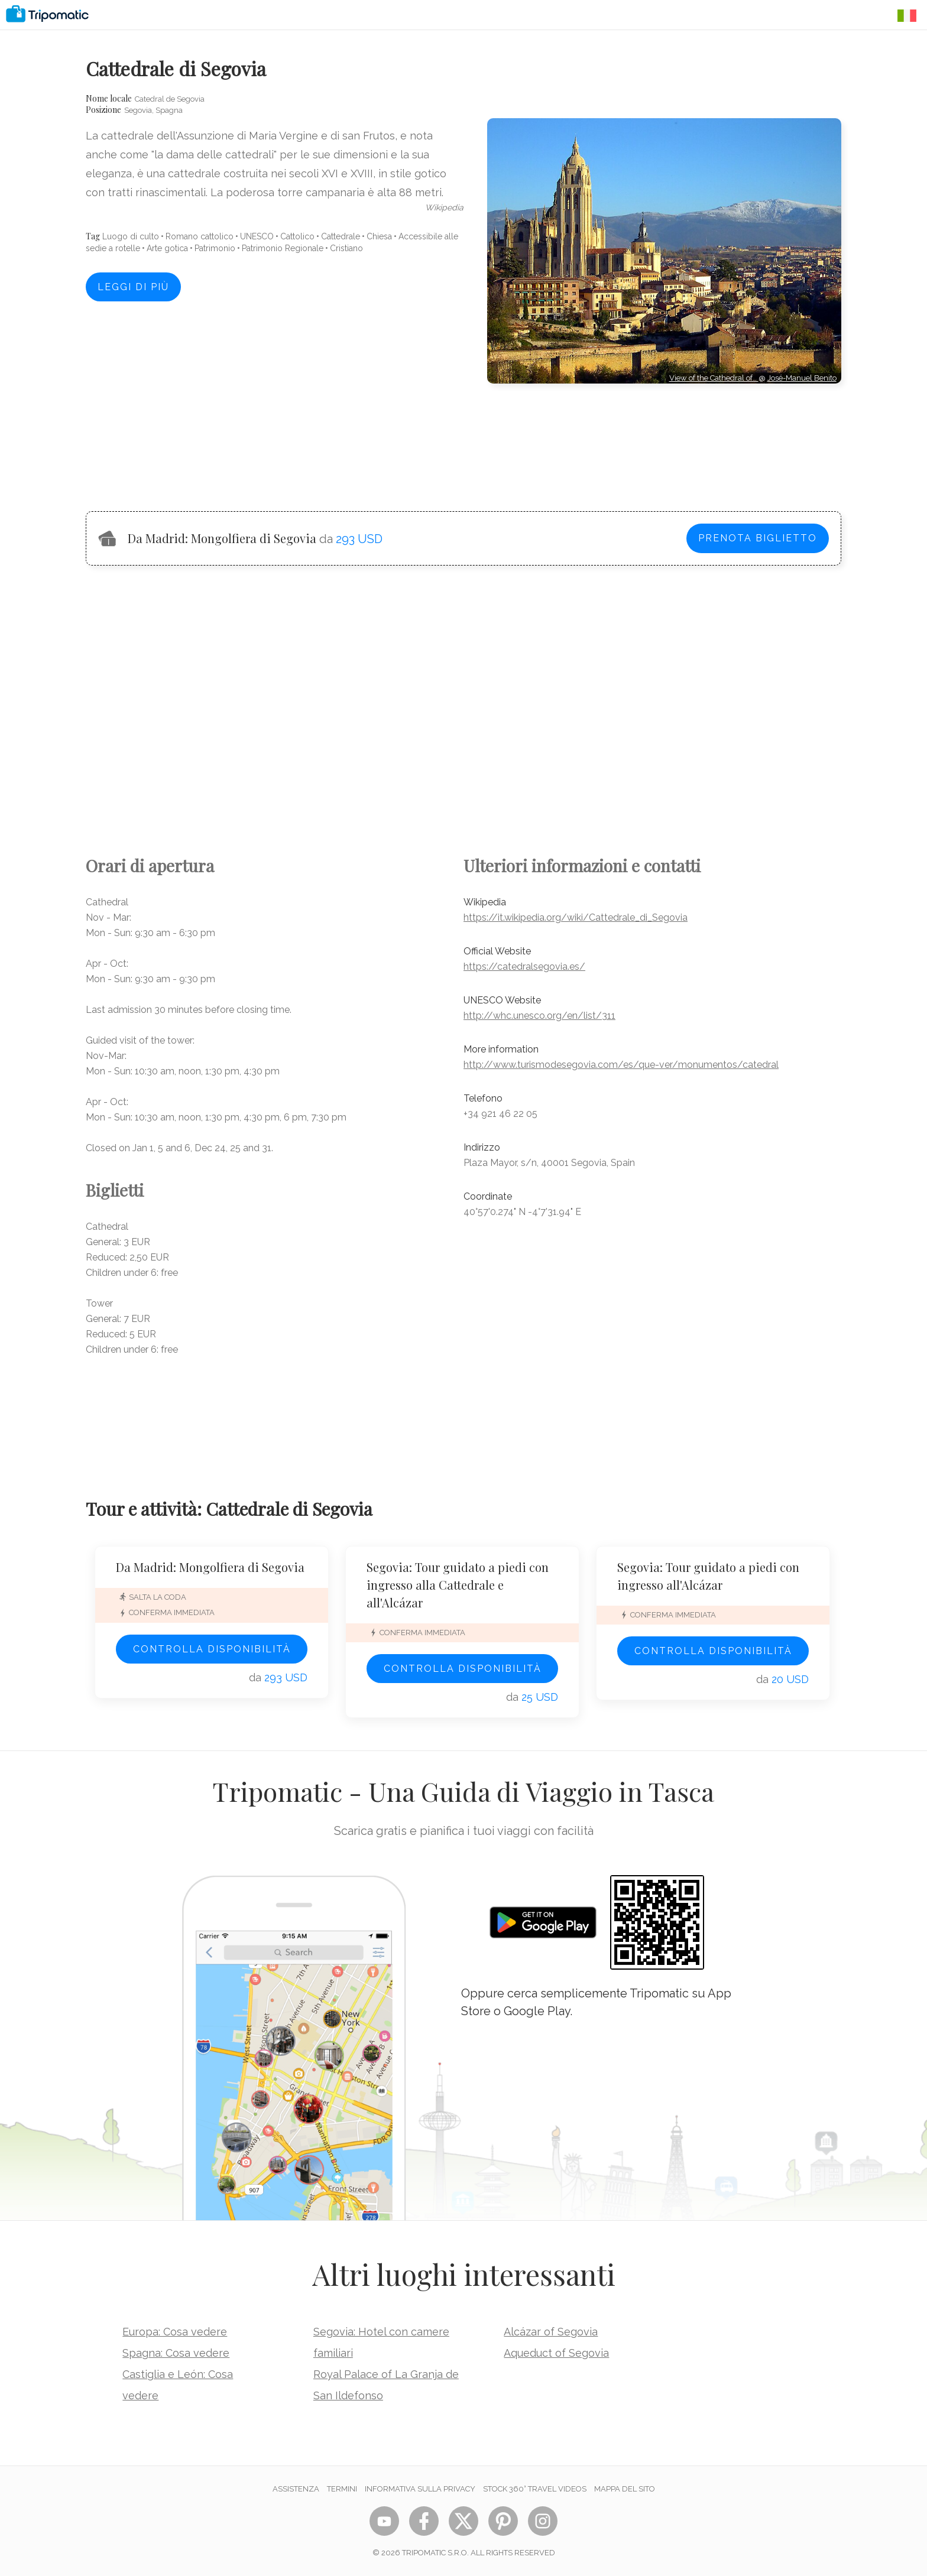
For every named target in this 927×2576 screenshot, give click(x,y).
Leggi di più (133, 287)
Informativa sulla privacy (420, 2488)
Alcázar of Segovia (551, 2331)
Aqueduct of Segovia (556, 2353)
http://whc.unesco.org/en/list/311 (539, 1015)
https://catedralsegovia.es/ (524, 966)
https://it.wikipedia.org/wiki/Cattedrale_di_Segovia (576, 917)
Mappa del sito (624, 2488)
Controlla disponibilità (212, 1649)
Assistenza (296, 2488)
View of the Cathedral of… (714, 377)
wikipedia (444, 207)
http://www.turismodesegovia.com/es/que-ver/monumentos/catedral (621, 1064)
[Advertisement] (664, 436)
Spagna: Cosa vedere (175, 2353)
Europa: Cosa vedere (174, 2331)
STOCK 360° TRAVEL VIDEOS (534, 2488)
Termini (342, 2488)
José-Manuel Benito (802, 377)
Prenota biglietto (757, 538)
